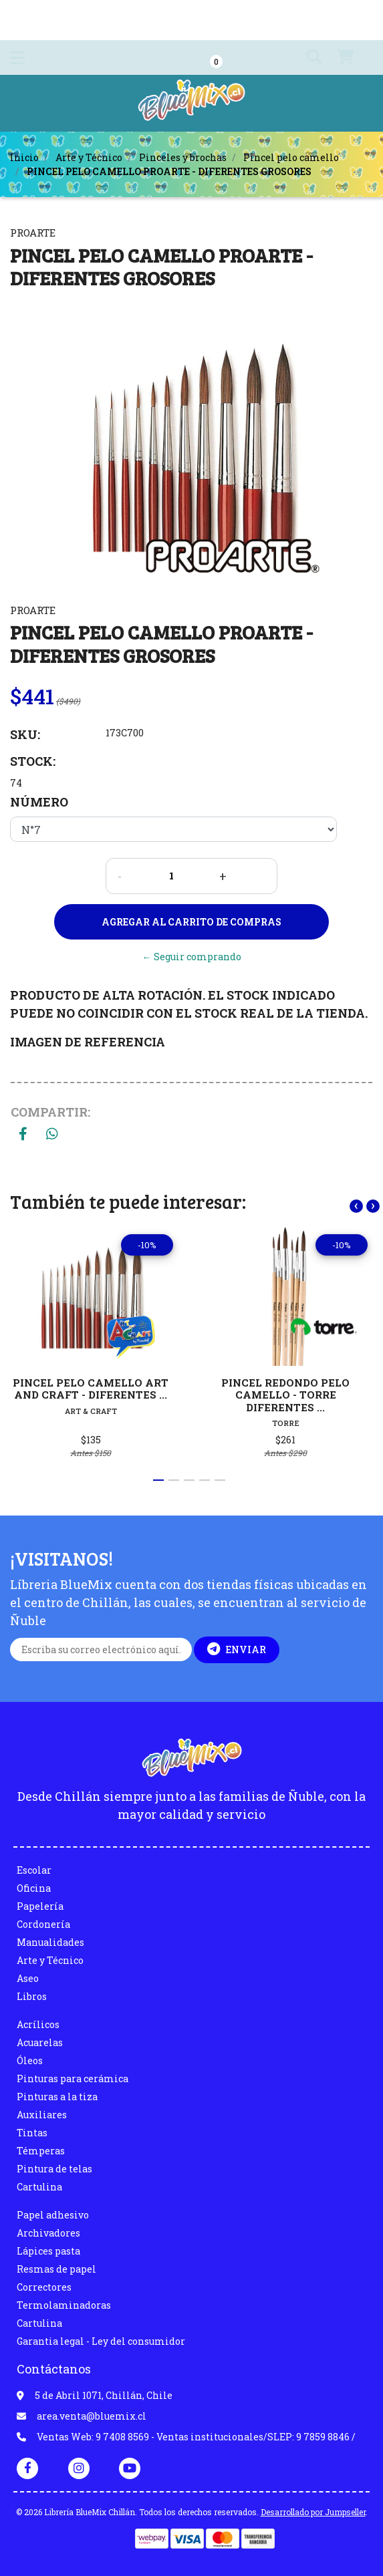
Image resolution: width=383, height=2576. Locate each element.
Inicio (24, 157)
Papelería (40, 1906)
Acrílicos (38, 2024)
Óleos (30, 2060)
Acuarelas (40, 2042)
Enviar (236, 1649)
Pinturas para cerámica (72, 2078)
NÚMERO (39, 802)
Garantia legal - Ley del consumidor (101, 2341)
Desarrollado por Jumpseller (313, 2512)
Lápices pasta (48, 2251)
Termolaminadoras (64, 2305)
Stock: (32, 761)
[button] (305, 57)
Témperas (41, 2150)
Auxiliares (42, 2114)
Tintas (32, 2132)
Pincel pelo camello (291, 157)
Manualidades (50, 1942)
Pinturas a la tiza (57, 2096)
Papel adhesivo (53, 2214)
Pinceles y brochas (183, 157)
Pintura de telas (54, 2168)
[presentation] (356, 1206)
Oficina (34, 1888)
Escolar (34, 1870)
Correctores (44, 2287)
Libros (32, 1996)
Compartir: (50, 1112)
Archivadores (48, 2233)
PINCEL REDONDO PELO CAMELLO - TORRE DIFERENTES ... (285, 1394)
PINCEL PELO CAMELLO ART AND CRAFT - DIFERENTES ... (90, 1388)
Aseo (28, 1978)
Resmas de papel (56, 2269)
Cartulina (39, 2186)
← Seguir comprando (191, 956)
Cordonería (43, 1924)
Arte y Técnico (88, 157)
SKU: (25, 734)
